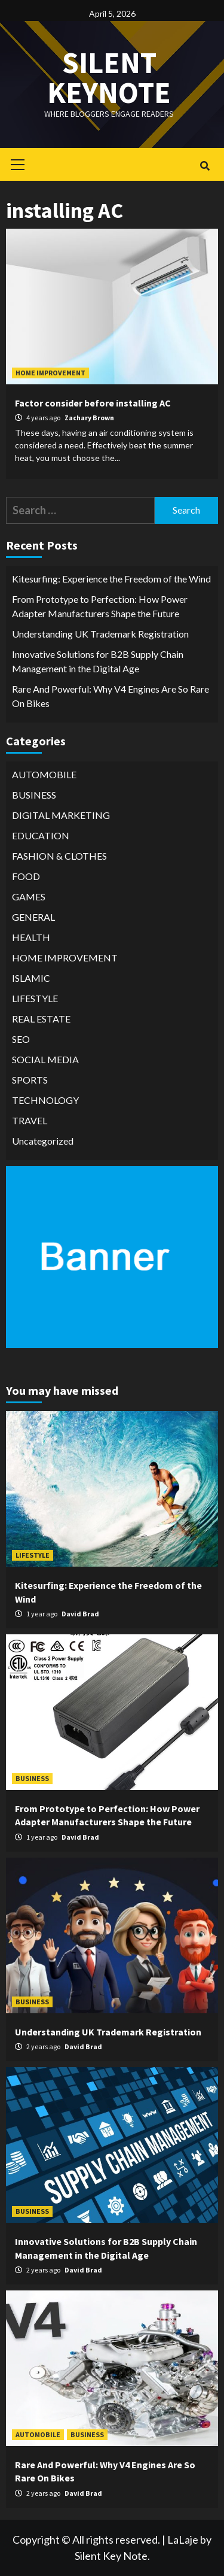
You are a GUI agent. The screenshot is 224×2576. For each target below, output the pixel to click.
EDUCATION (40, 835)
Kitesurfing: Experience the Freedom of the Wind (111, 578)
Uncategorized (42, 1140)
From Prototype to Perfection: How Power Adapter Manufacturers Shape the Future (100, 606)
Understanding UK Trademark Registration (100, 633)
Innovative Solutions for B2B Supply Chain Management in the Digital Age (97, 661)
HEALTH (31, 937)
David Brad (80, 1613)
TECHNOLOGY (45, 1100)
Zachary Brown (89, 417)
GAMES (28, 896)
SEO (21, 1039)
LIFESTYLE (35, 998)
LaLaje (182, 2539)
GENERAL (33, 917)
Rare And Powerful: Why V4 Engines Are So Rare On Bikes (110, 696)
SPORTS (30, 1079)
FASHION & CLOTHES (59, 855)
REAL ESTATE (41, 1018)
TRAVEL (29, 1120)
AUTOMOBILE (44, 774)
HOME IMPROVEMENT (50, 372)
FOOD (26, 876)
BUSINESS (34, 794)
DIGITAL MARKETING (61, 815)
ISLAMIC (31, 978)
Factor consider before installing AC (93, 403)
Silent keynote (109, 77)
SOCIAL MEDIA (45, 1059)
